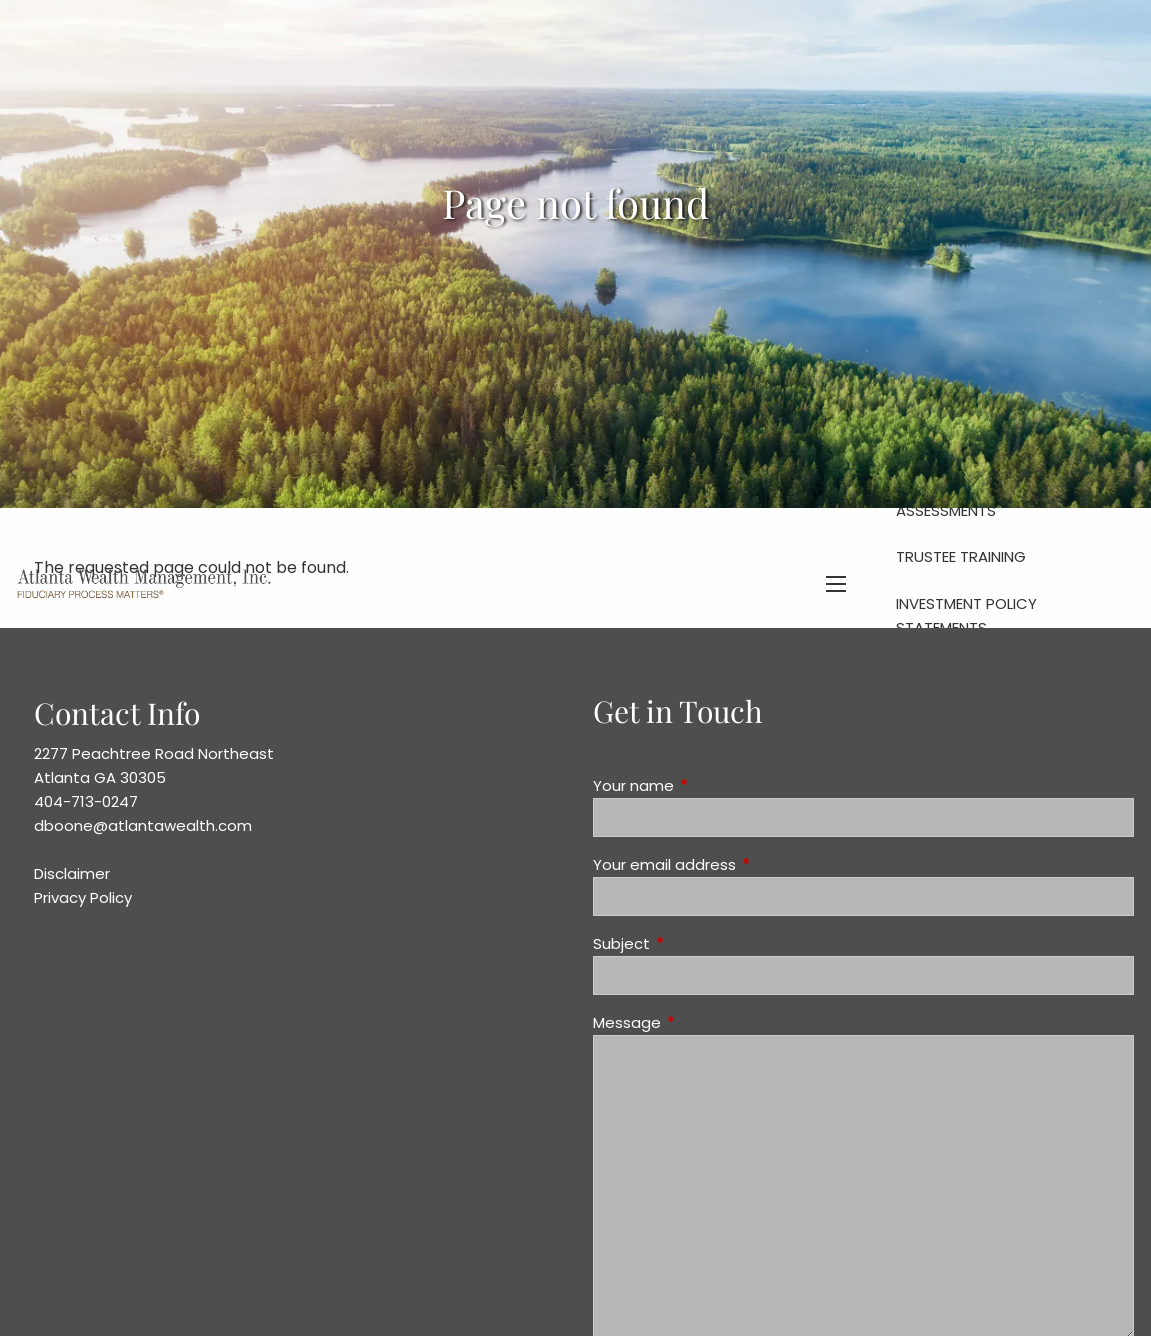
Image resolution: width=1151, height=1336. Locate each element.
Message (703, 1022)
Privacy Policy (83, 897)
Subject (698, 943)
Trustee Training (961, 556)
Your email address (741, 864)
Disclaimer (72, 873)
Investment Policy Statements (966, 615)
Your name (710, 785)
